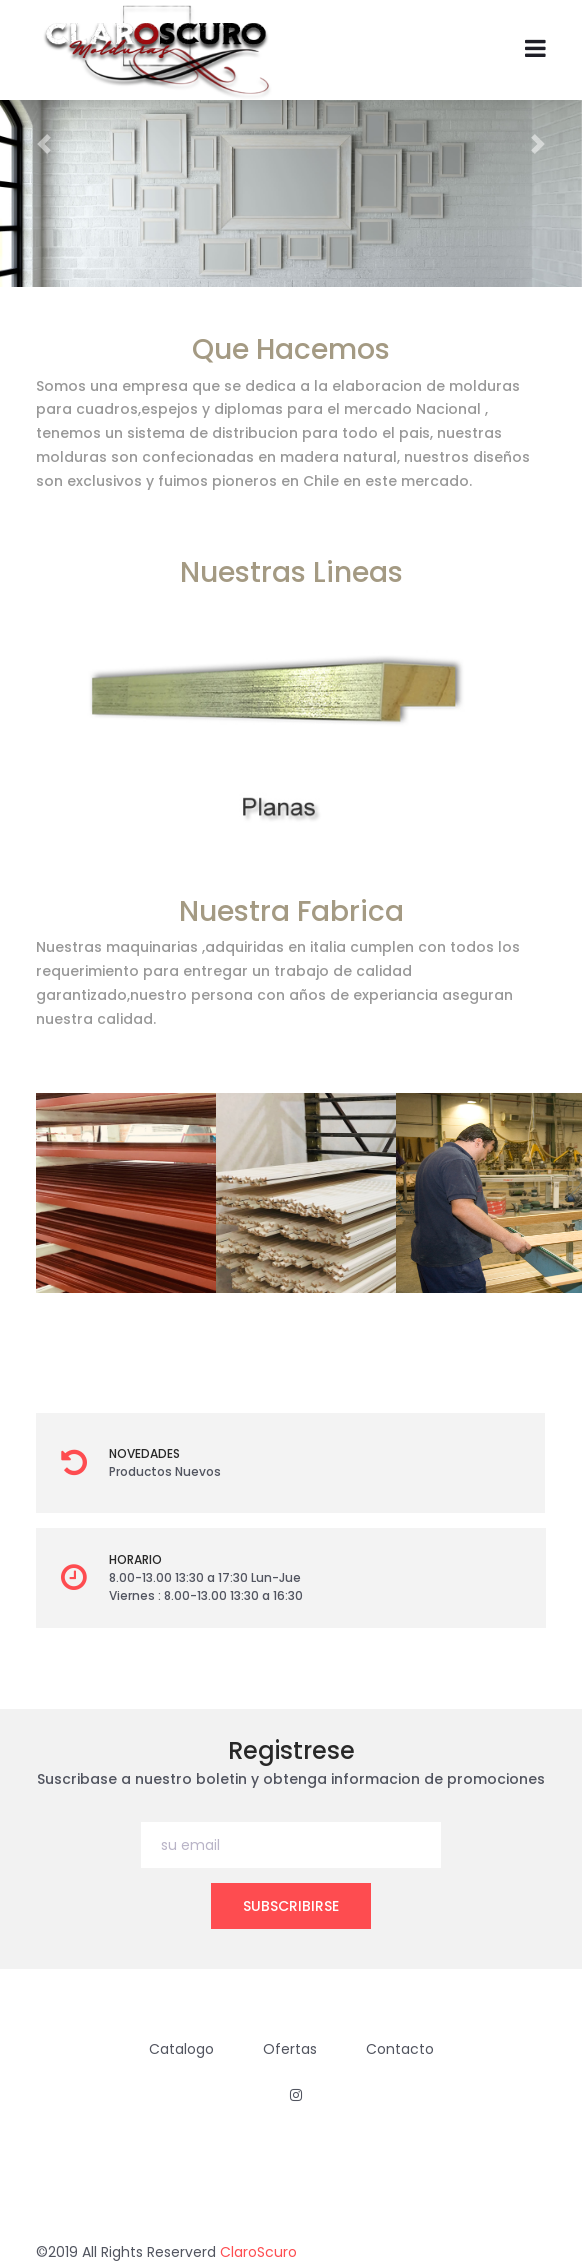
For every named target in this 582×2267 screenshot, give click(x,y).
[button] (43, 143)
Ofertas (290, 2049)
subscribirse (291, 1906)
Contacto (400, 2049)
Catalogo (181, 2049)
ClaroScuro (258, 2252)
